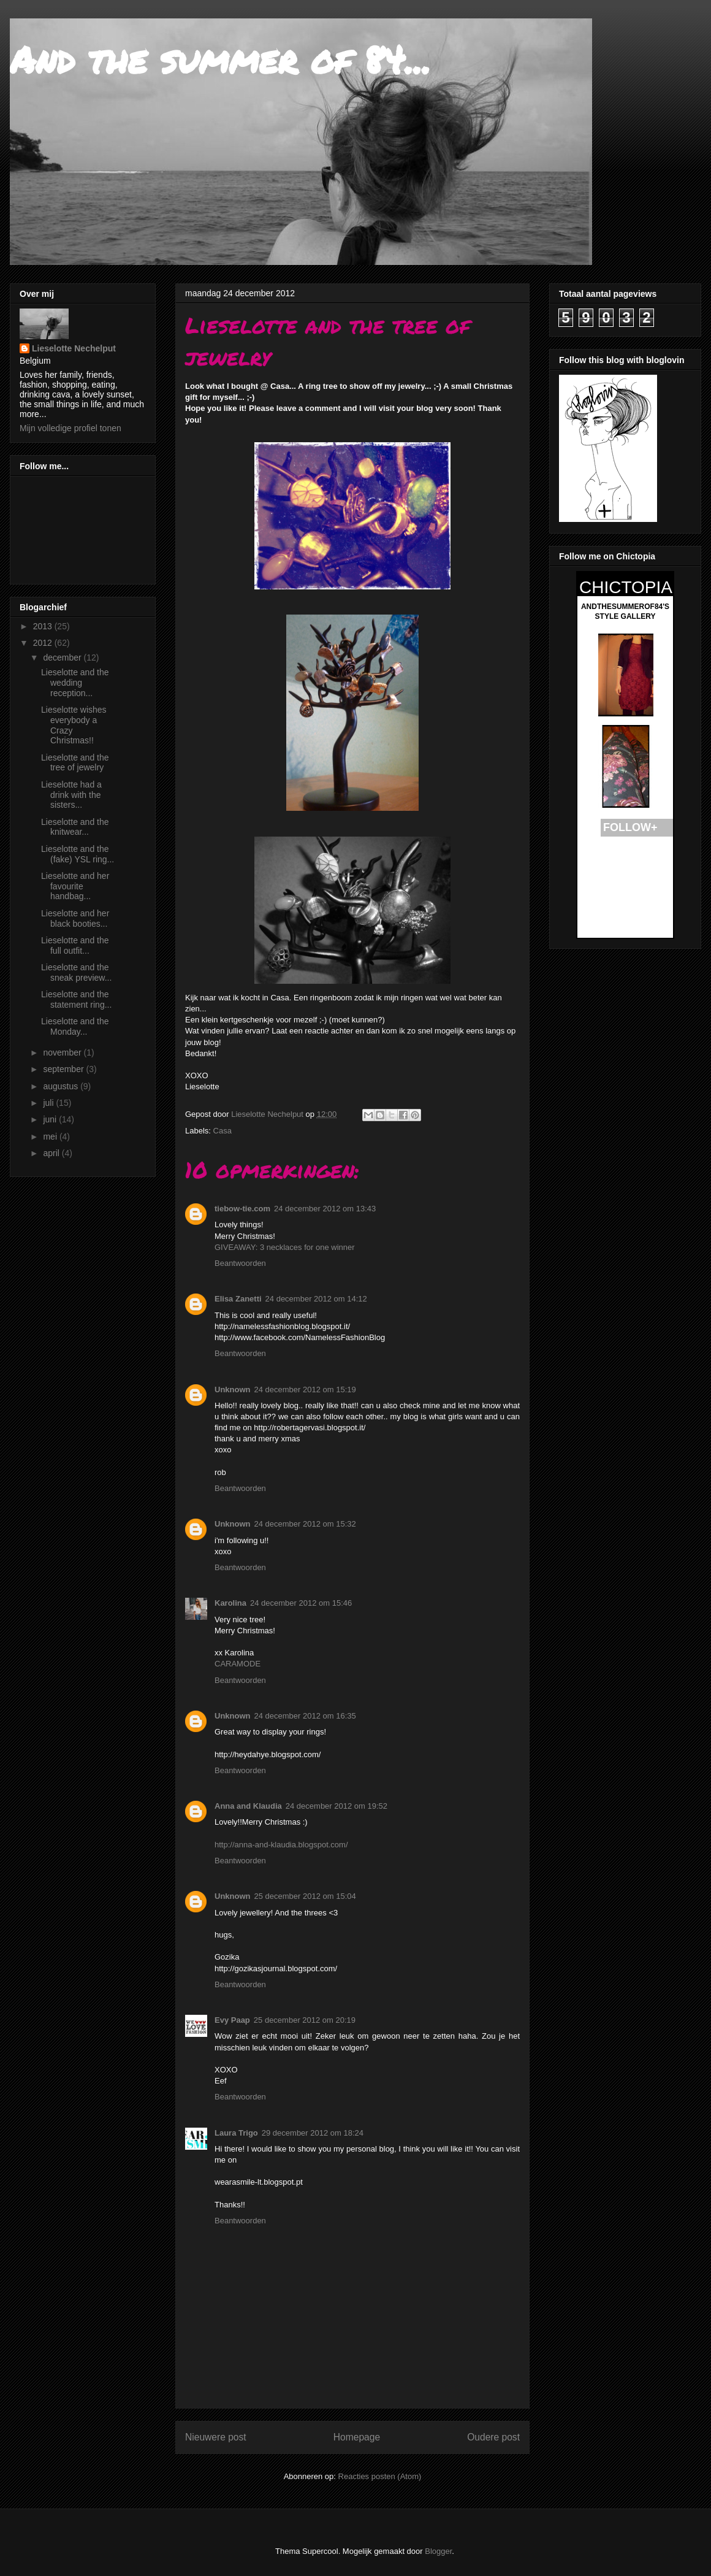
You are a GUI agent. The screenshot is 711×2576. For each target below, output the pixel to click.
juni (51, 1119)
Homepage (356, 2437)
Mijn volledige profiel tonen (70, 428)
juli (49, 1103)
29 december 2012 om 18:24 (312, 2132)
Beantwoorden (240, 1263)
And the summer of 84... (220, 59)
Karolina (230, 1603)
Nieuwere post (215, 2437)
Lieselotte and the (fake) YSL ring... (77, 854)
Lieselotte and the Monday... (75, 1026)
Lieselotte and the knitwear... (75, 827)
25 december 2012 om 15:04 (305, 1896)
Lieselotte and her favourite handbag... (75, 886)
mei (51, 1136)
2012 (44, 643)
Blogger (438, 2551)
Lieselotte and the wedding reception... (75, 682)
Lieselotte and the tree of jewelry (75, 763)
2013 (44, 626)
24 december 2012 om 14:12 (316, 1298)
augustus (61, 1086)
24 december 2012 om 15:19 (305, 1389)
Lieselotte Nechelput (74, 348)
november (63, 1052)
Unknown (233, 1389)
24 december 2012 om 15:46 (301, 1603)
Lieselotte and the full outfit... (75, 945)
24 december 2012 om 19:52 (336, 1806)
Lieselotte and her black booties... (75, 918)
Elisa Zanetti (238, 1298)
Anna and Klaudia (248, 1806)
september (64, 1069)
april (52, 1153)
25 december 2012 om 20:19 (305, 2020)
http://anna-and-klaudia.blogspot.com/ (281, 1844)
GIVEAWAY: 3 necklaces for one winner (285, 1247)
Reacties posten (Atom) (380, 2476)
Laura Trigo (236, 2132)
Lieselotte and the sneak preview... (76, 972)
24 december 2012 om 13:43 (325, 1208)
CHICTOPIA (625, 587)
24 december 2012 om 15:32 (305, 1523)
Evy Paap (232, 2020)
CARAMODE (237, 1663)
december (63, 657)
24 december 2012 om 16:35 (305, 1715)
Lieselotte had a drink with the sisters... (71, 795)
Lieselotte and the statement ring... (76, 999)
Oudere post (493, 2437)
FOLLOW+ (630, 827)
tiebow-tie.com (242, 1208)
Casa (222, 1130)
